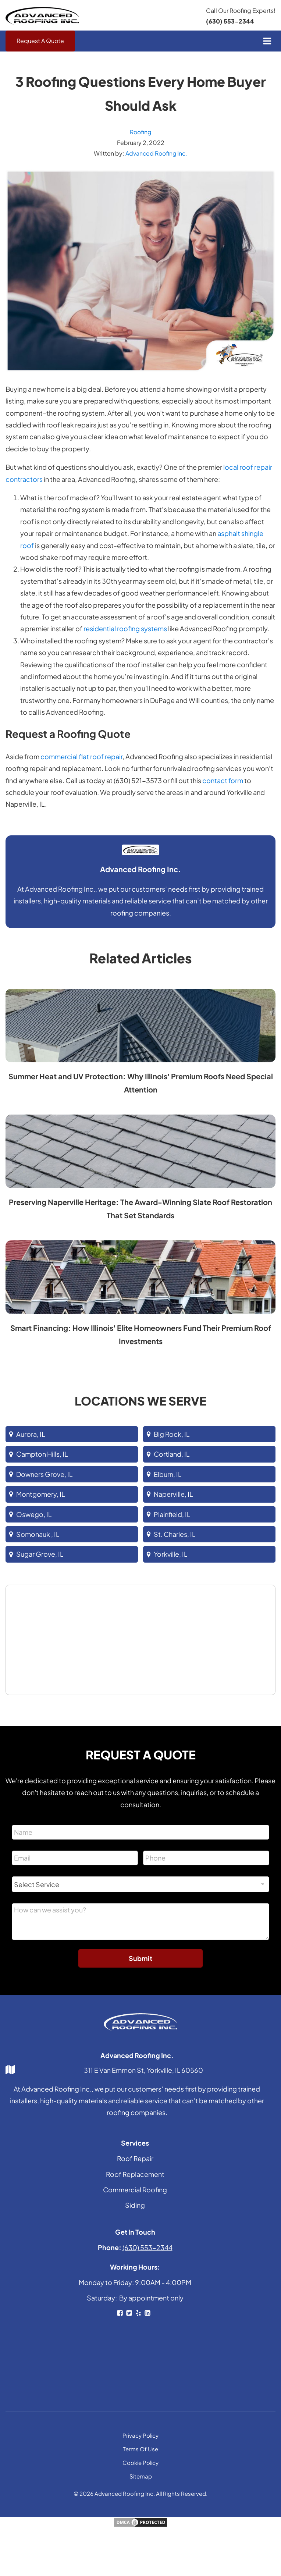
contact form (222, 781)
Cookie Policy (140, 2462)
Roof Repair (135, 2158)
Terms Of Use (140, 2449)
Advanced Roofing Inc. (156, 153)
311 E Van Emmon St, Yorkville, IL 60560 (143, 2070)
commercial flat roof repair (81, 757)
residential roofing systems (125, 629)
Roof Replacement (135, 2174)
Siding (135, 2206)
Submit (140, 1958)
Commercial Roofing (135, 2190)
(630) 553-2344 (230, 21)
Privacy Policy (140, 2435)
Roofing (141, 132)
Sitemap (140, 2476)
